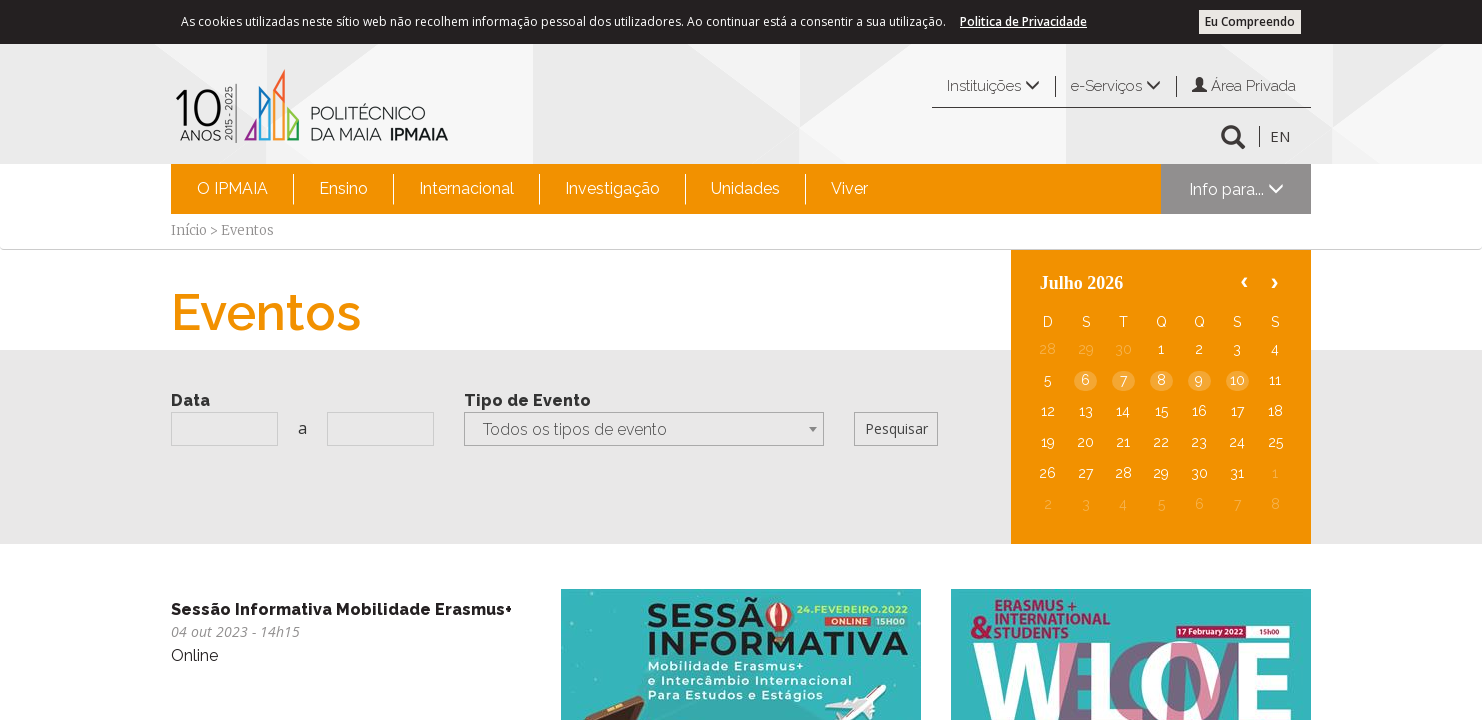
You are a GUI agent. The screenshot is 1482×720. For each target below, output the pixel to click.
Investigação (612, 188)
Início (189, 230)
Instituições (993, 86)
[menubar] (532, 189)
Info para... (1236, 189)
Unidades (745, 188)
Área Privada (1244, 86)
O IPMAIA (232, 188)
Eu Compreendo (1250, 21)
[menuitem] (232, 189)
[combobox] (644, 429)
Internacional (466, 188)
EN (1280, 136)
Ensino (343, 188)
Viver (849, 188)
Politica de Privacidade (1023, 21)
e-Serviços (1116, 86)
